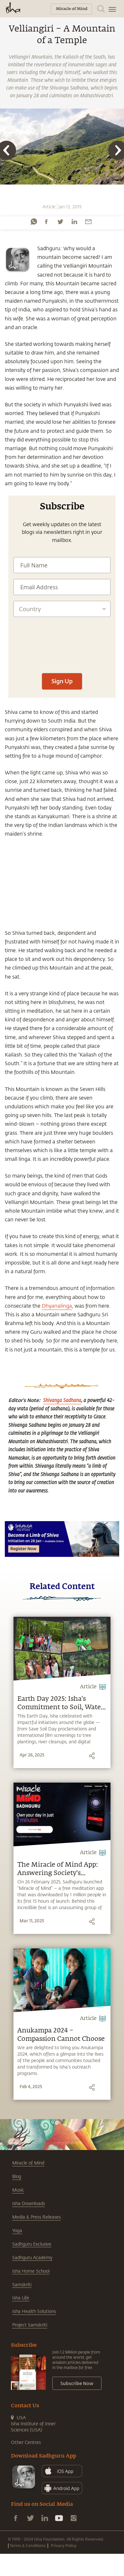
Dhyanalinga (57, 1305)
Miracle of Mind (28, 2163)
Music (18, 2190)
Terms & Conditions (28, 2545)
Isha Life (20, 2298)
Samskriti (21, 2284)
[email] (88, 221)
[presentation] (62, 668)
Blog (16, 2176)
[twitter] (60, 221)
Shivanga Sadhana (62, 1400)
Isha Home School (30, 2271)
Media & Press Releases (36, 2217)
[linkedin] (74, 221)
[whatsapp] (33, 221)
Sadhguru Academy (32, 2257)
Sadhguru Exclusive (31, 2244)
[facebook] (46, 221)
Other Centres (26, 2442)
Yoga (17, 2230)
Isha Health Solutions (34, 2311)
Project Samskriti (29, 2325)
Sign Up (62, 681)
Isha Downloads (28, 2203)
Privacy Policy (63, 2545)
